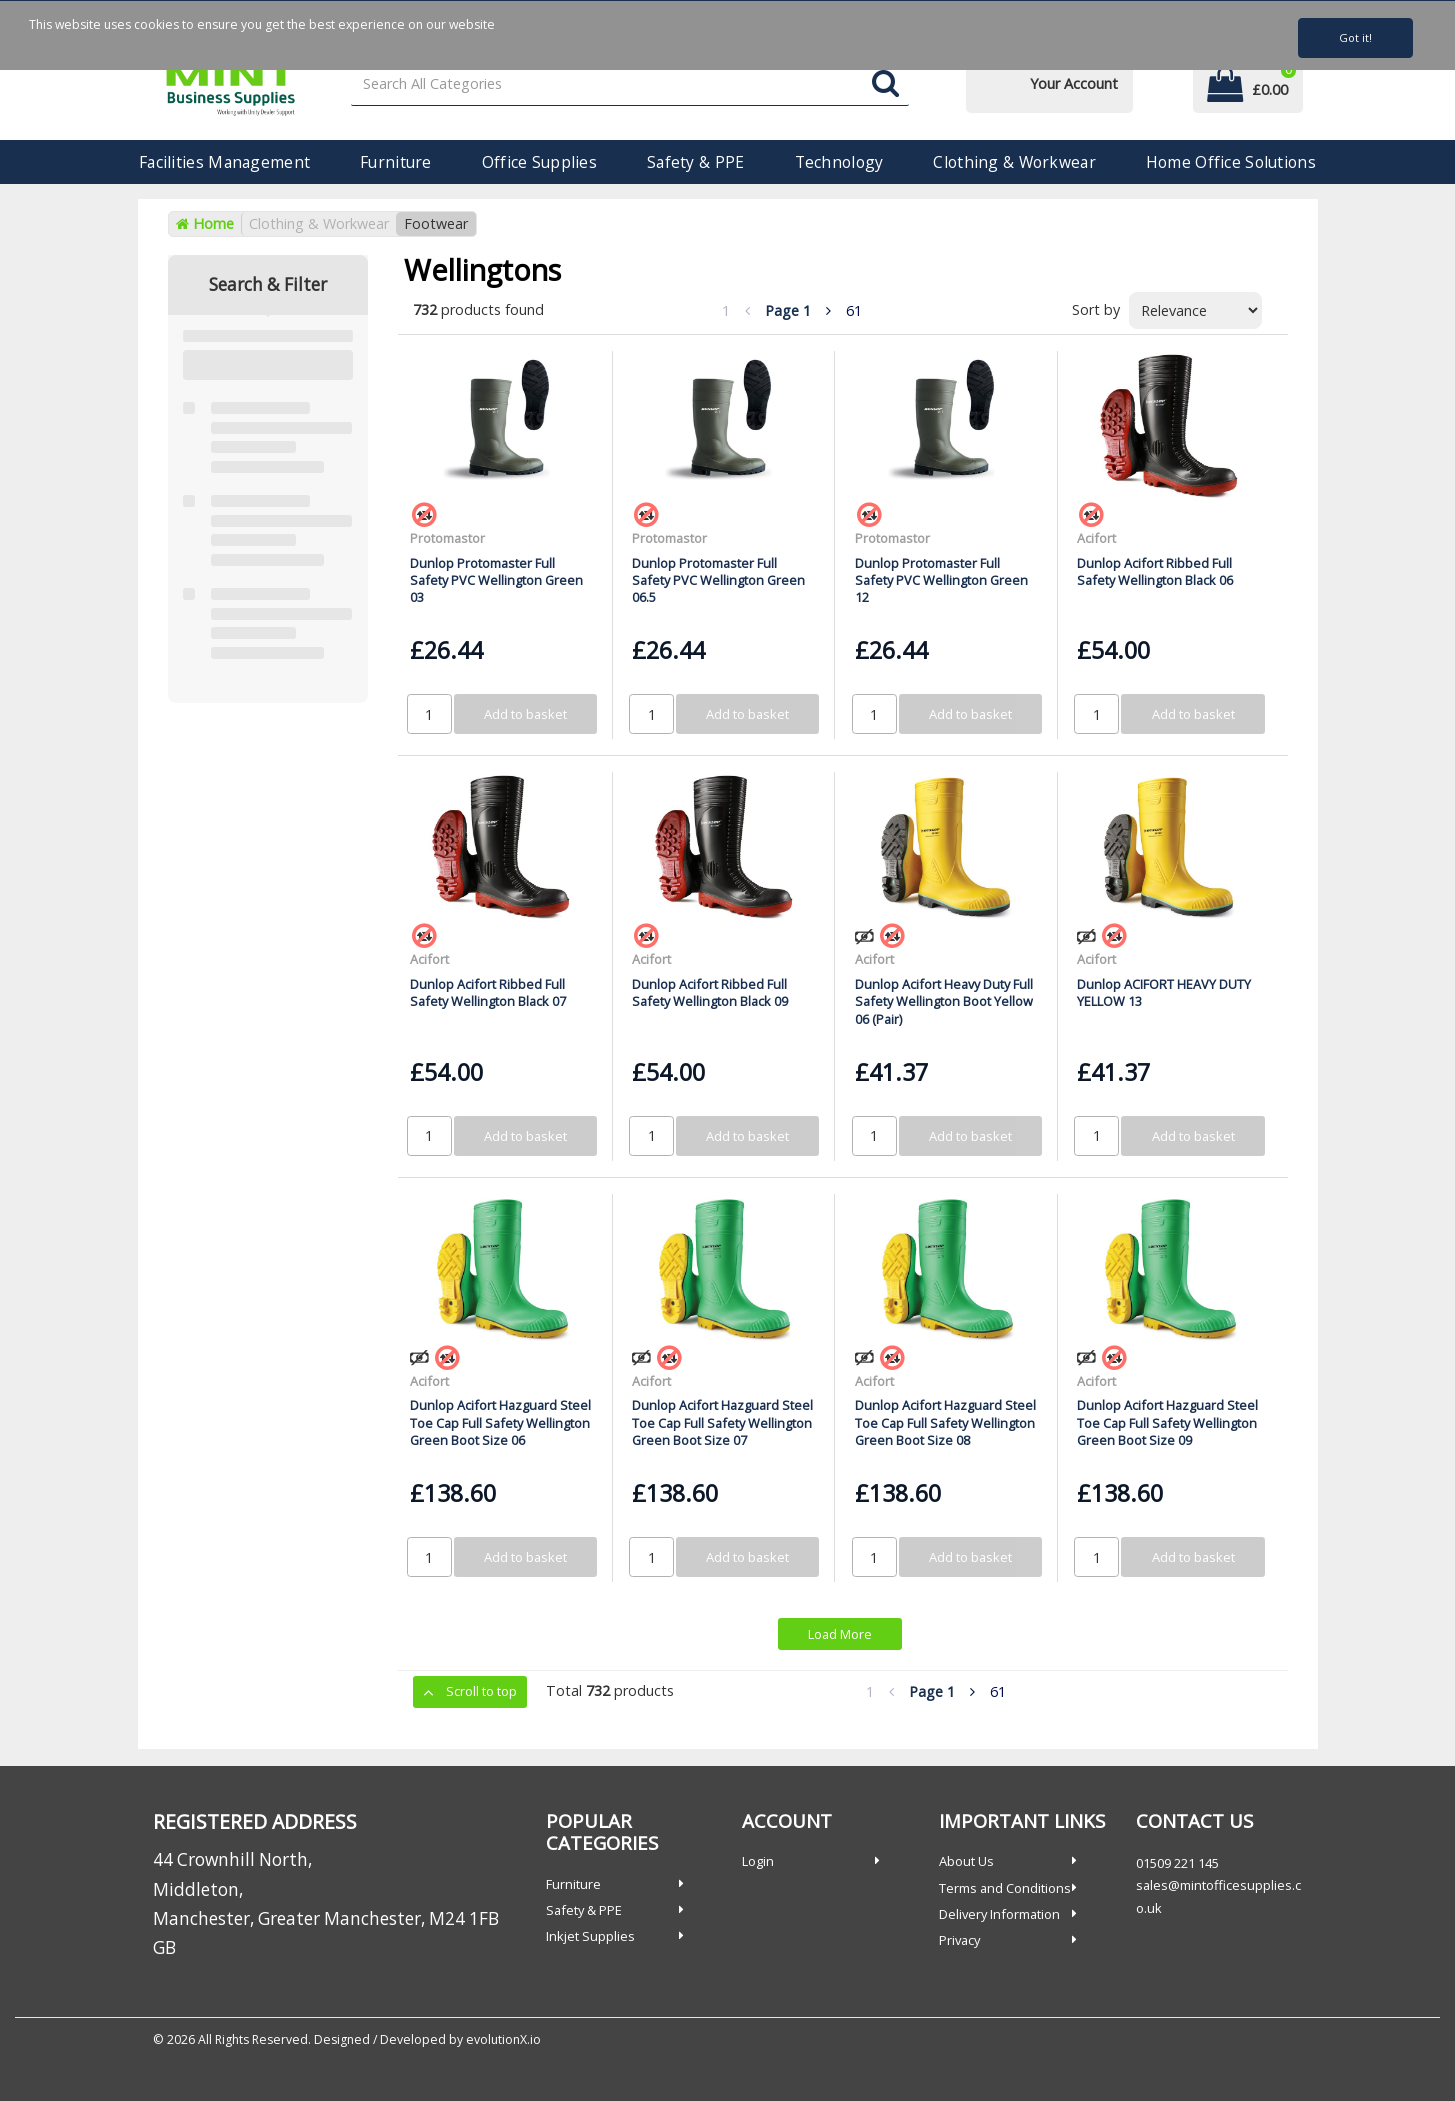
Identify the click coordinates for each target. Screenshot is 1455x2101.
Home (205, 223)
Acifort (1096, 538)
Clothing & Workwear (1014, 162)
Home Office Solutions (1231, 162)
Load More (840, 1634)
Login (758, 1861)
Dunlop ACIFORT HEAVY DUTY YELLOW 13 (1164, 992)
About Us (966, 1861)
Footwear (436, 223)
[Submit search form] (885, 84)
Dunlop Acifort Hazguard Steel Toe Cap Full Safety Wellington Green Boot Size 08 (945, 1422)
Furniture (396, 162)
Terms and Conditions (1005, 1888)
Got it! (1355, 37)
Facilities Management (224, 162)
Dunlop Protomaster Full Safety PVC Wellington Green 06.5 (718, 580)
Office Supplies (539, 162)
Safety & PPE (695, 162)
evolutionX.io (503, 2039)
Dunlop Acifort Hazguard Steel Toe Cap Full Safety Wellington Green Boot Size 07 (722, 1422)
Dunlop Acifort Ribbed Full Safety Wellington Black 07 (488, 992)
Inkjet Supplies (590, 1936)
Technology (839, 162)
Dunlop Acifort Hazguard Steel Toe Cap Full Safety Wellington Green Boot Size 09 (1167, 1422)
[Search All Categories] (629, 84)
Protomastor (447, 538)
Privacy (959, 1940)
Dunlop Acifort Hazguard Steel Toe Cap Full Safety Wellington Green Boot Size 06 (500, 1422)
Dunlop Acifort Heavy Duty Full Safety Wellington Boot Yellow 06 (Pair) (944, 1001)
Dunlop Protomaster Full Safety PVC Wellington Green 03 (496, 580)
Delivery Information (999, 1914)
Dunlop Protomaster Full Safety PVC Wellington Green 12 (941, 580)
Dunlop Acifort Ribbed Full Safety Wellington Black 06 (1155, 571)
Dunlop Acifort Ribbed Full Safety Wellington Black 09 (710, 992)
